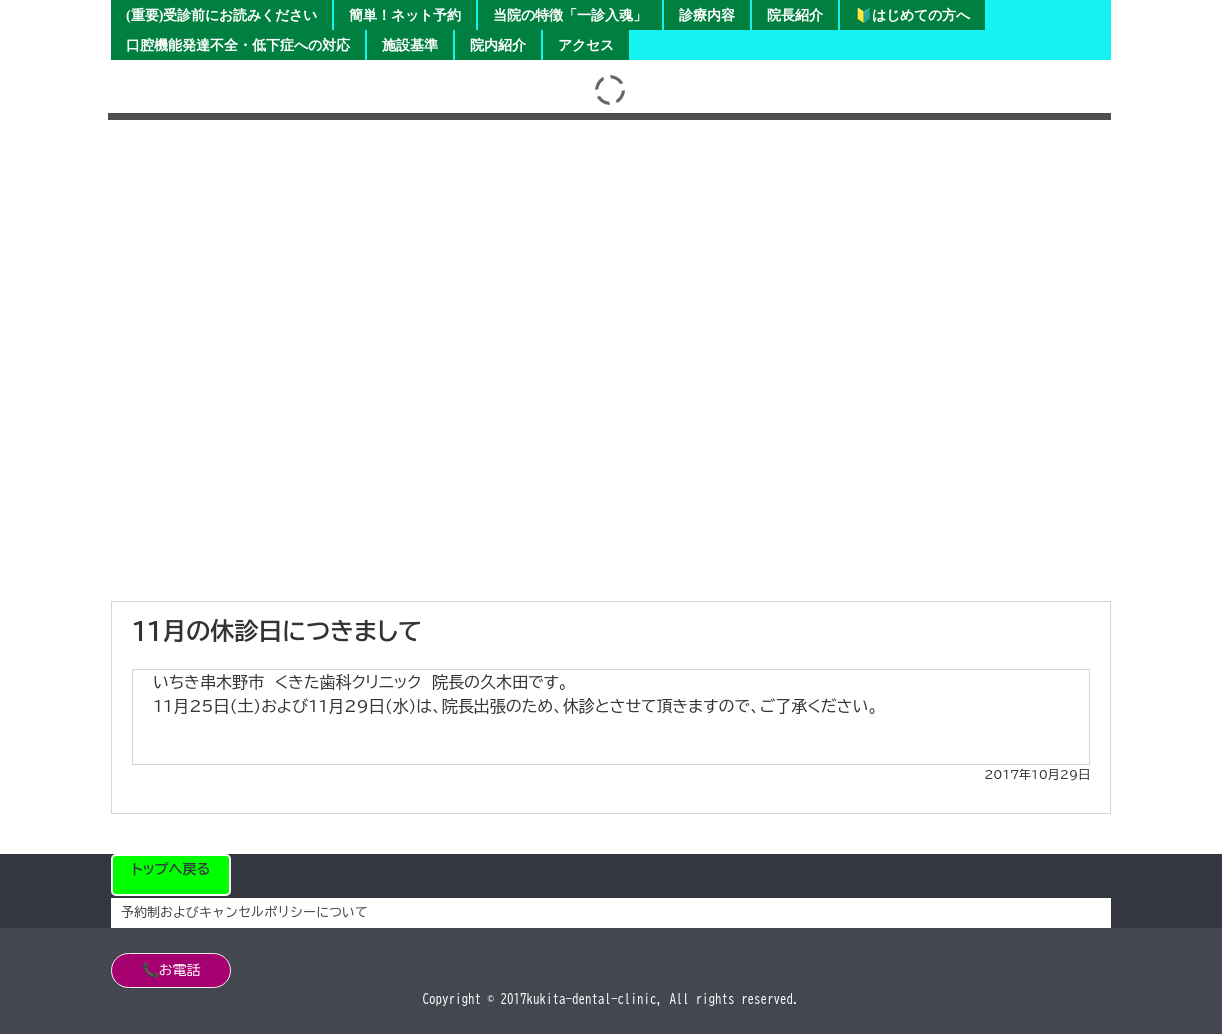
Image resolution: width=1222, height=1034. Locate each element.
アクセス (586, 45)
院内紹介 (498, 45)
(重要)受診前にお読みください (221, 15)
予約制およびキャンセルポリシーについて (244, 912)
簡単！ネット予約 (405, 15)
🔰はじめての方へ (912, 15)
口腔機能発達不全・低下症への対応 (238, 45)
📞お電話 (171, 970)
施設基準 (410, 45)
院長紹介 (795, 15)
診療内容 (707, 15)
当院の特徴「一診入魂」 (570, 15)
